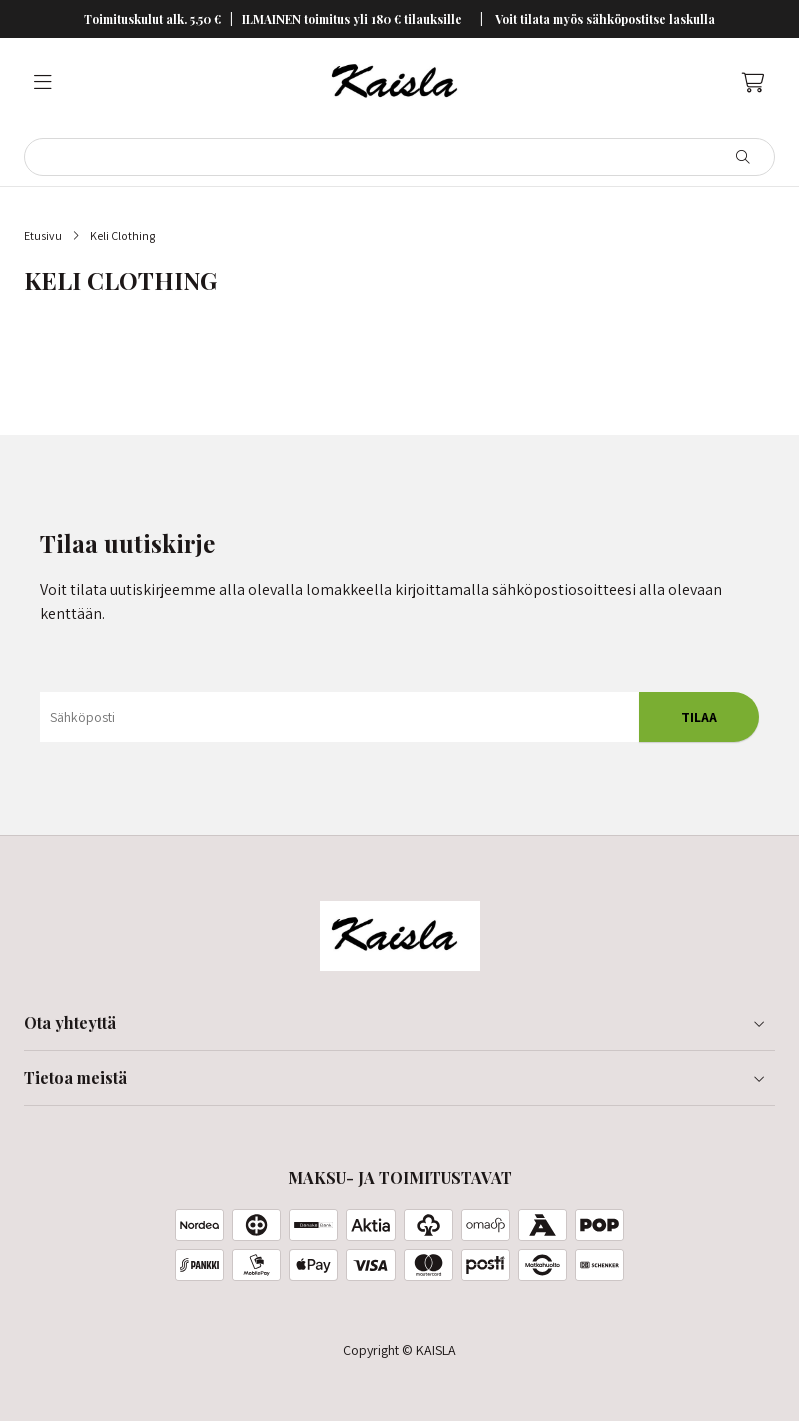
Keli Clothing (122, 235)
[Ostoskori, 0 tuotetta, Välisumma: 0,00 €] (753, 83)
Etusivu (43, 235)
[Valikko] (43, 83)
